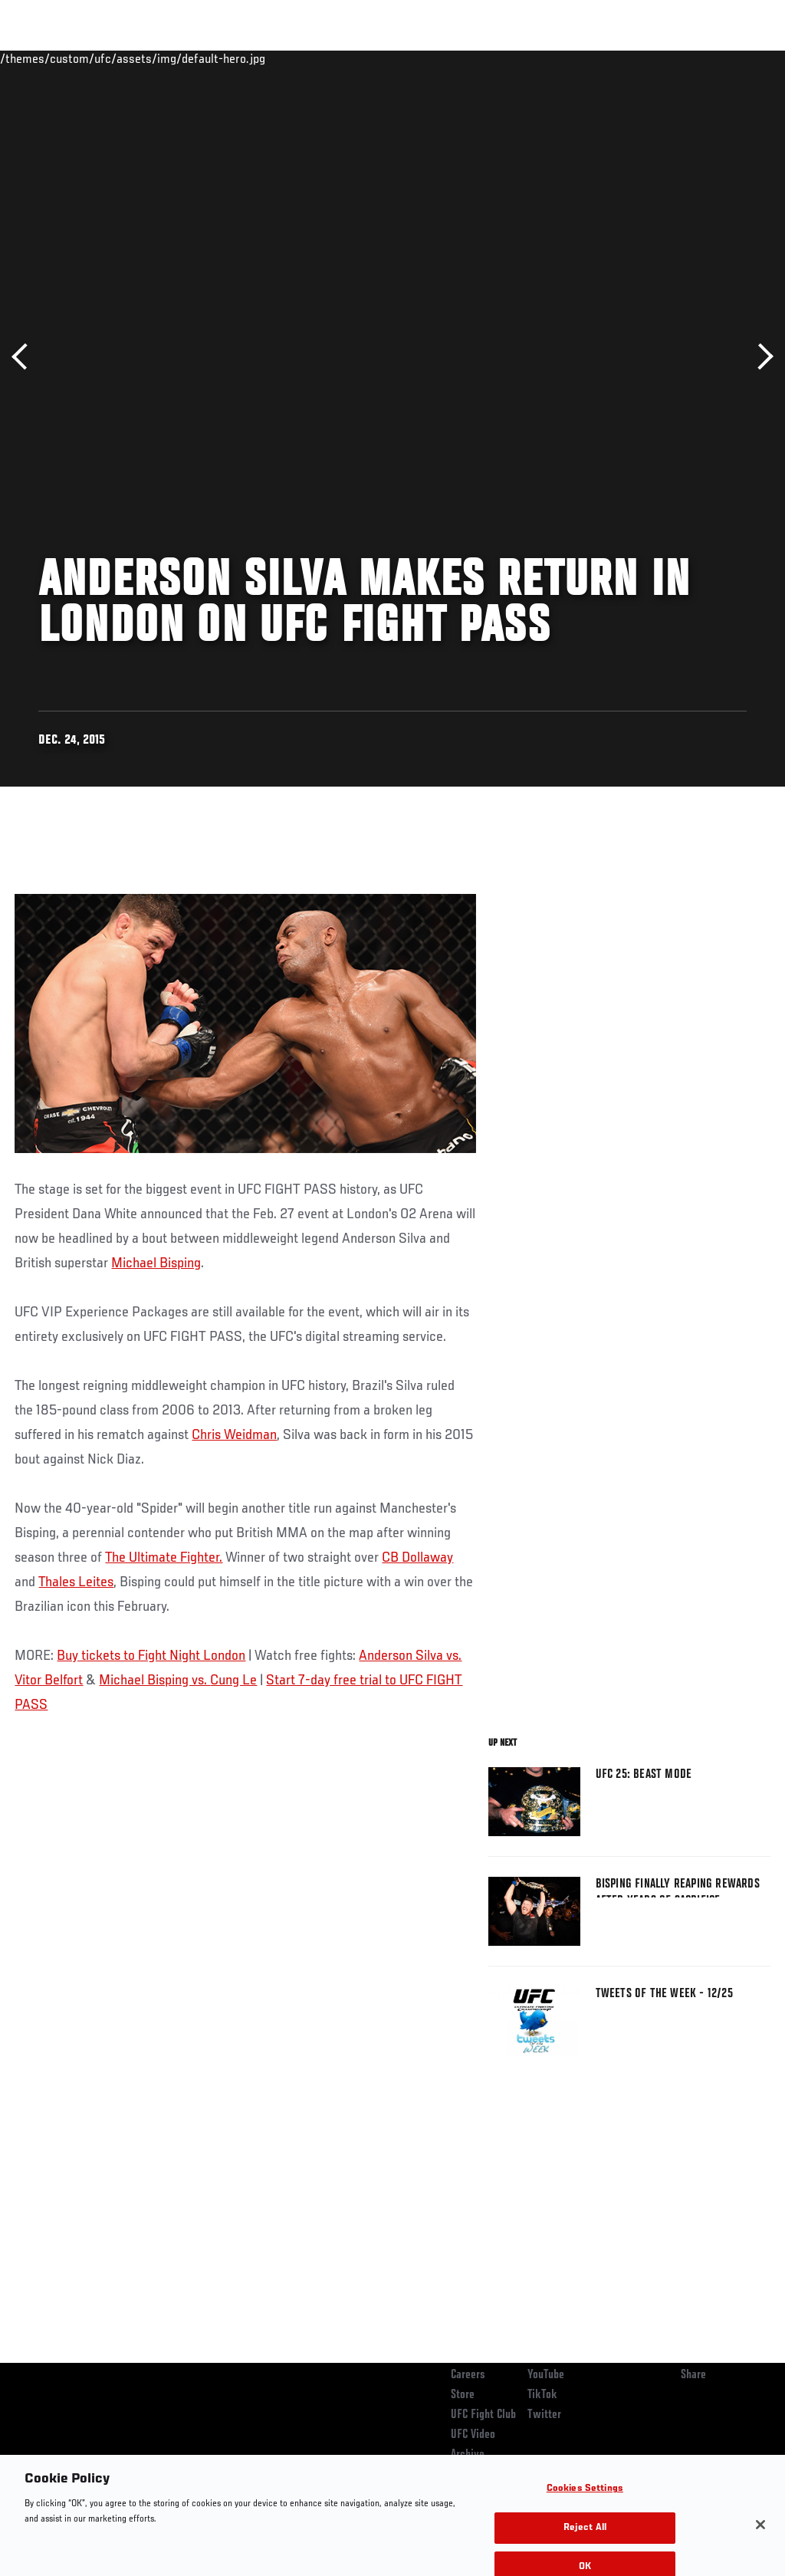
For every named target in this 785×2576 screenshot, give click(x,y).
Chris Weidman (234, 1435)
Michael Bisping (156, 1263)
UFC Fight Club (483, 2415)
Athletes (175, 58)
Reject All (584, 2539)
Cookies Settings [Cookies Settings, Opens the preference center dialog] (585, 2500)
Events (42, 58)
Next (760, 356)
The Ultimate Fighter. (163, 1558)
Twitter (544, 2415)
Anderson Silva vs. (410, 1656)
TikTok (542, 2395)
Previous (24, 356)
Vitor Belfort (49, 1680)
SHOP (693, 58)
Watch (551, 58)
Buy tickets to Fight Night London (151, 1656)
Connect (489, 58)
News (235, 58)
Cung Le (233, 1680)
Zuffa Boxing (625, 58)
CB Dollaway (417, 1558)
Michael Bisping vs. (154, 1680)
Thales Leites (75, 1582)
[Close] (760, 2536)
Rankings (106, 58)
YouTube (545, 2375)
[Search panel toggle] (735, 58)
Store (463, 2395)
